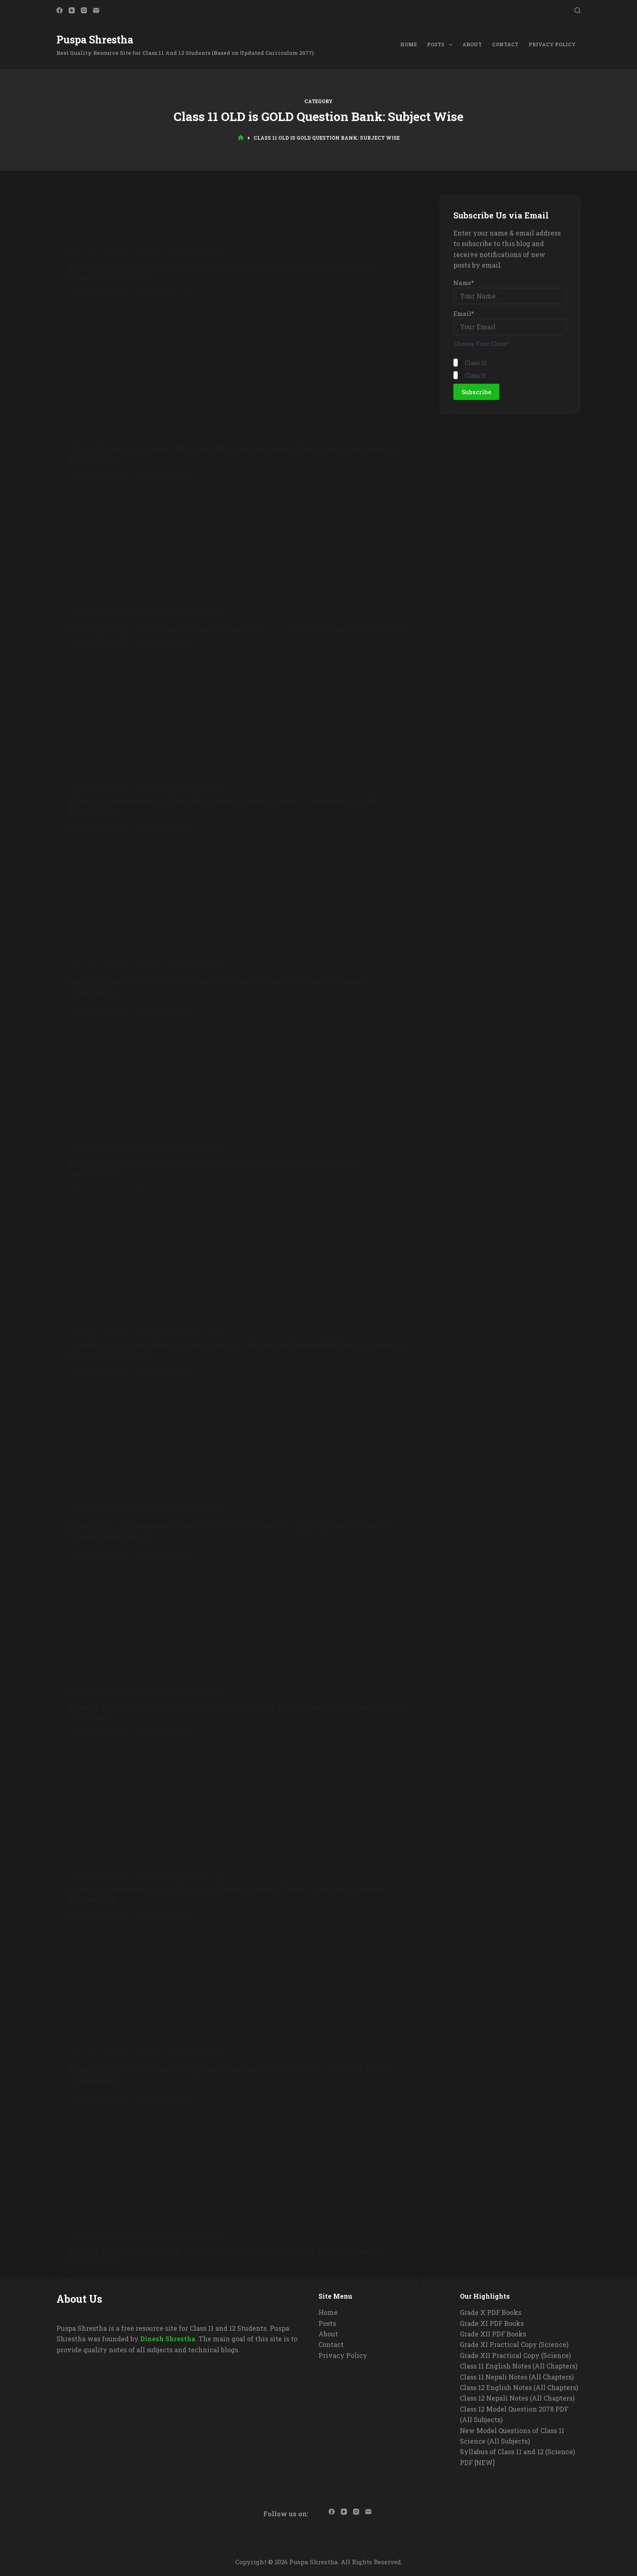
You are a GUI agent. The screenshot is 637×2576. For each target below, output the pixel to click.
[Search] (577, 10)
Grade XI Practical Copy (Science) (514, 2344)
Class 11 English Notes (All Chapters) (518, 2366)
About (472, 44)
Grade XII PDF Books (493, 2334)
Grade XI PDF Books (492, 2323)
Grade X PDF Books (490, 2312)
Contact (505, 44)
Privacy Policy (552, 44)
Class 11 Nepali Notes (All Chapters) (517, 2377)
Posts (441, 45)
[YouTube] (72, 10)
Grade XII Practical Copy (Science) (515, 2355)
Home (408, 44)
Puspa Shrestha (94, 39)
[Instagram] (84, 10)
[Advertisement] (237, 328)
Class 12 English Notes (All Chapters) (519, 2387)
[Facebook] (59, 10)
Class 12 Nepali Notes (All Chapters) (517, 2398)
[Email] (96, 10)
